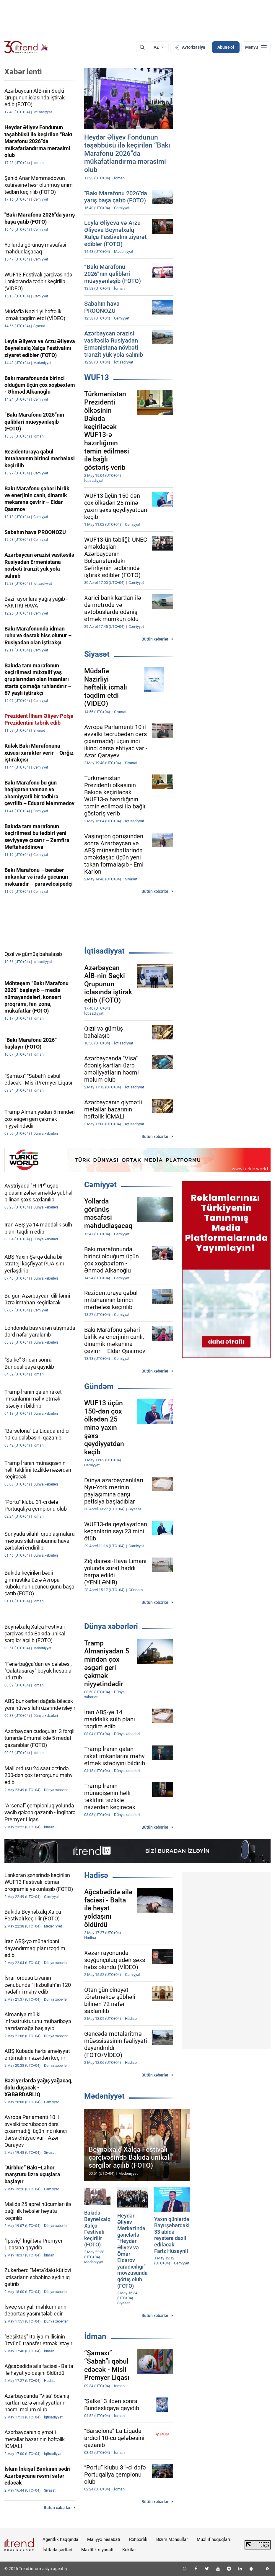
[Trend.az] (26, 47)
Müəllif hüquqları (213, 2539)
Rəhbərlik (138, 2539)
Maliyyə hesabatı (103, 2539)
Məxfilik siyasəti (97, 2549)
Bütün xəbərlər (154, 639)
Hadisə (96, 1875)
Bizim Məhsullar (172, 2539)
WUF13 (96, 377)
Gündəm (99, 1386)
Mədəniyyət (104, 2096)
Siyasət (97, 654)
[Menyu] (256, 47)
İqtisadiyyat (104, 950)
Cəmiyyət (100, 1184)
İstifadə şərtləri (57, 2549)
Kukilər (129, 2549)
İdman (95, 2336)
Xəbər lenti (23, 71)
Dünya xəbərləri (111, 1626)
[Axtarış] (142, 47)
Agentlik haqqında (60, 2539)
